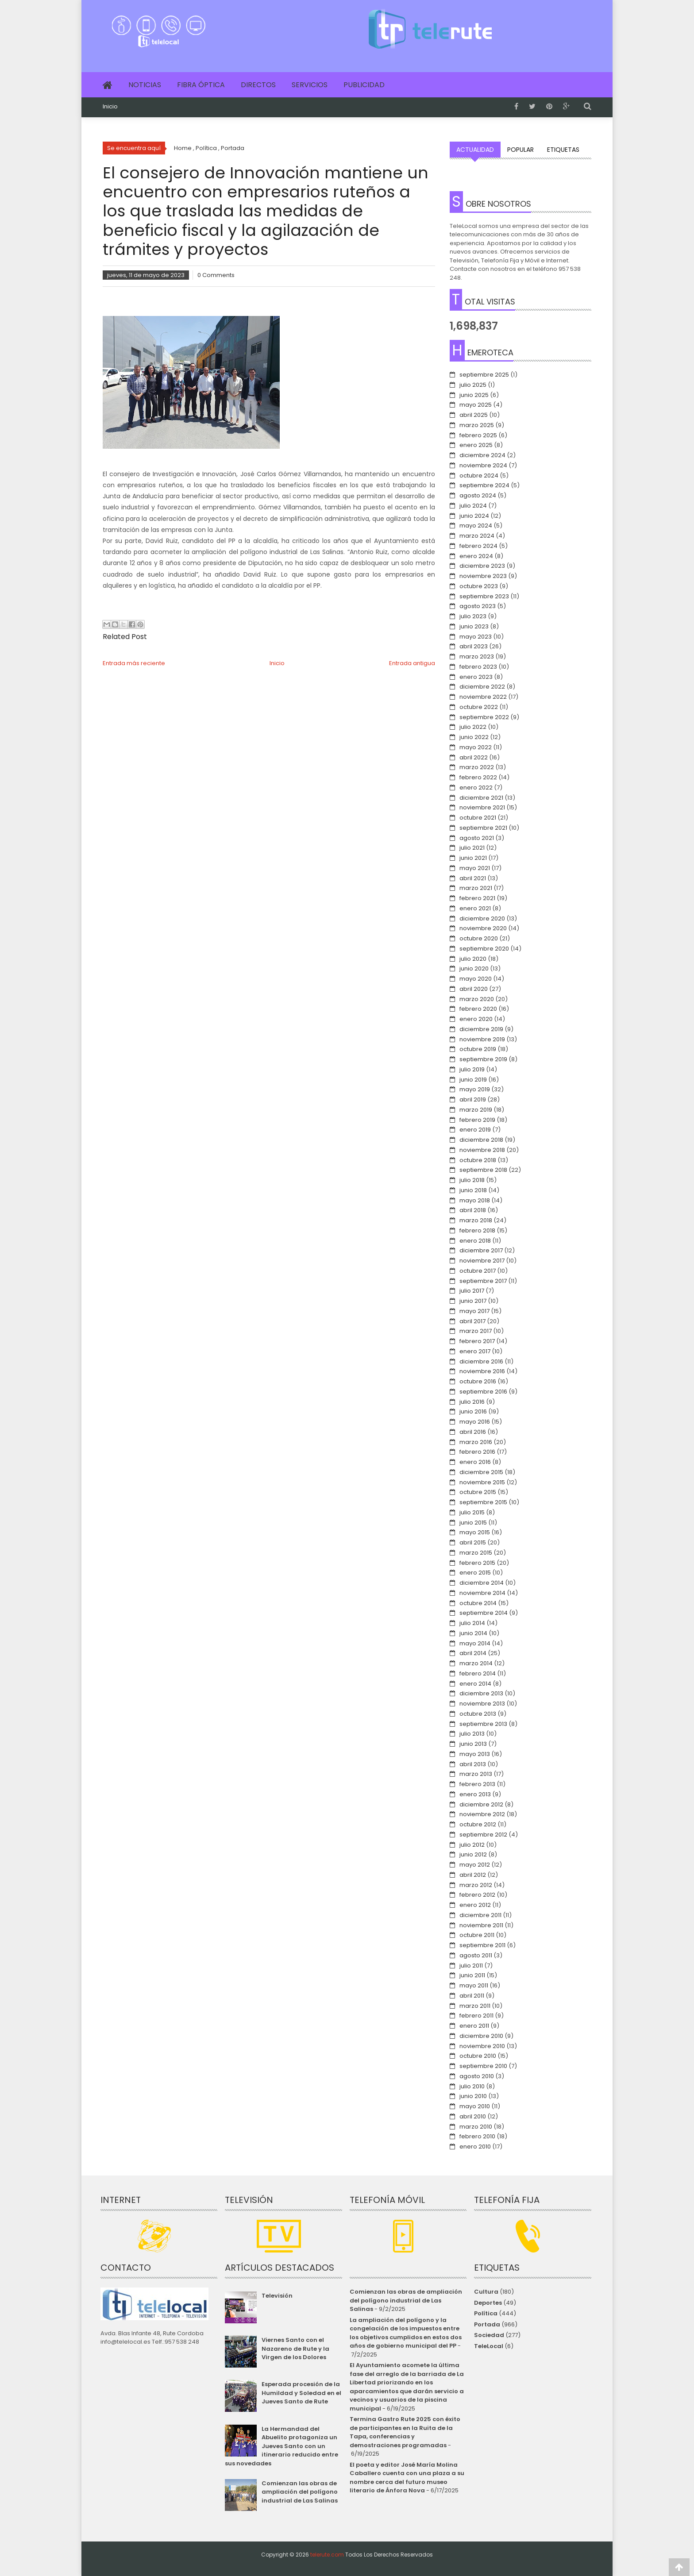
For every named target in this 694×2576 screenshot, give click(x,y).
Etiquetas (563, 149)
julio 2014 (472, 1623)
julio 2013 (472, 1733)
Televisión (277, 2295)
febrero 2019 (477, 1120)
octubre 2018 (477, 1160)
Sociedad (489, 2335)
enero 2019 (475, 1129)
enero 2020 (476, 1019)
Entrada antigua (412, 663)
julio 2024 (473, 505)
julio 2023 (472, 616)
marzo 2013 (475, 1774)
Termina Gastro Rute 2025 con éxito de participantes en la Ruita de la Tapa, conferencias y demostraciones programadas (405, 2432)
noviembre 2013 (482, 1703)
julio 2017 (471, 1290)
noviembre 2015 (482, 1482)
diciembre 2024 (482, 455)
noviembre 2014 (482, 1593)
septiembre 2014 (483, 1613)
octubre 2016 (477, 1381)
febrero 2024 (478, 546)
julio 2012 (472, 1845)
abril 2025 (473, 415)
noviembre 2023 (483, 576)
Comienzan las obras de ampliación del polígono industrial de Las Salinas (300, 2492)
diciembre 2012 (481, 1804)
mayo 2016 (474, 1421)
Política (485, 2313)
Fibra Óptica (201, 85)
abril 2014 (472, 1653)
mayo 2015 (474, 1532)
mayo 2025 (475, 404)
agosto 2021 (476, 838)
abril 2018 (472, 1210)
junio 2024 (474, 516)
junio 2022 (474, 737)
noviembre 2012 (482, 1814)
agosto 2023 (477, 606)
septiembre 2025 (484, 374)
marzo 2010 (475, 2126)
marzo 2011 (474, 2006)
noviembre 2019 (482, 1039)
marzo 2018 (475, 1220)
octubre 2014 (478, 1603)
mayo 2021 (474, 868)
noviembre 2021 (482, 807)
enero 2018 (475, 1240)
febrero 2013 (477, 1784)
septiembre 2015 (483, 1502)
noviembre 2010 (482, 2046)
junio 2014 (473, 1633)
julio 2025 (472, 385)
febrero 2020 (478, 1009)
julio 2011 (471, 1965)
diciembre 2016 (481, 1361)
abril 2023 (473, 646)
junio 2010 (473, 2096)
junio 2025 (474, 395)
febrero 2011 (476, 2015)
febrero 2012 (477, 1895)
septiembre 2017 (483, 1281)
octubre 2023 (478, 586)
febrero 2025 (478, 435)
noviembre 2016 (482, 1371)
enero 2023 (476, 677)
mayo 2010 (474, 2106)
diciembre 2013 (481, 1693)
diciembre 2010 (481, 2036)
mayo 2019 (474, 1089)
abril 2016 (472, 1432)
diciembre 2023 (482, 566)
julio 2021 (472, 847)
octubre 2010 (477, 2056)
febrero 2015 (477, 1563)
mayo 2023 (475, 636)
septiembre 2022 (484, 717)
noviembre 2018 (482, 1150)
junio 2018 (473, 1190)
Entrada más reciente (134, 663)
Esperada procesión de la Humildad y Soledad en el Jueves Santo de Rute (301, 2393)
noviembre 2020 (483, 928)
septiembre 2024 (484, 485)
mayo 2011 (473, 1985)
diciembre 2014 (481, 1583)
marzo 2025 (476, 425)
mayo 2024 (475, 525)
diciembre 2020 (482, 918)
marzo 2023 (476, 656)
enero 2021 (475, 908)
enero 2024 (476, 556)
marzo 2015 (475, 1552)
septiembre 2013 (483, 1724)
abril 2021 (472, 878)
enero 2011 (474, 2026)
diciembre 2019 (481, 1029)
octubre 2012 (477, 1824)
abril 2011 (471, 1995)
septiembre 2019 (483, 1059)
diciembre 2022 (482, 686)
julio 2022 (472, 727)
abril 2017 (472, 1321)
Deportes (488, 2303)
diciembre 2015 (481, 1472)
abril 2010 (472, 2116)
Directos (258, 85)
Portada (487, 2324)
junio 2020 (474, 968)
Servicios (310, 85)
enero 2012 (475, 1905)
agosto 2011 (475, 1955)
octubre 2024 (478, 475)
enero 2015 (475, 1572)
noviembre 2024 (483, 465)
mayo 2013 (474, 1754)
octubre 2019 (477, 1049)
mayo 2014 (474, 1643)
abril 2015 (472, 1542)
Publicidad (364, 85)
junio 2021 (473, 858)
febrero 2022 (478, 777)
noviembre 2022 (483, 697)
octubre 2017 (477, 1271)
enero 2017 (474, 1351)
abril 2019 (472, 1099)
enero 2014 (475, 1683)
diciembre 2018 (481, 1140)
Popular (520, 149)
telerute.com (327, 2554)
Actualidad (475, 149)
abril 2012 (472, 1875)
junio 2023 (474, 626)
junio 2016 (473, 1411)
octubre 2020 (478, 938)
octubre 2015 (477, 1492)
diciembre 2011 (480, 1915)
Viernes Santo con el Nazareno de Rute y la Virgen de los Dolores (295, 2348)
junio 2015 (473, 1522)
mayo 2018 (474, 1200)
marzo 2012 (475, 1885)
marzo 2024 (476, 535)
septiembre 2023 (484, 596)
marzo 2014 (476, 1663)
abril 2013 (472, 1764)
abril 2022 (473, 757)
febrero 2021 (477, 898)
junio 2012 (473, 1854)
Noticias (144, 85)
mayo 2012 (474, 1864)
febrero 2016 (477, 1452)
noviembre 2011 (481, 1925)
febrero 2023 (478, 666)
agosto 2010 (476, 2076)
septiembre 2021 (483, 828)
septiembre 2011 (482, 1945)
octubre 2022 (478, 707)
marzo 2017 (475, 1331)
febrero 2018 (477, 1230)
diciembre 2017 (481, 1250)
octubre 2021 (477, 817)
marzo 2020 (476, 999)
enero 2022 (476, 787)
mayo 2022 (475, 747)
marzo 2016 (475, 1442)
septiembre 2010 (483, 2066)
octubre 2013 (477, 1714)
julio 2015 (472, 1512)
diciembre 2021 (481, 797)
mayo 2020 (475, 978)
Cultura (486, 2291)
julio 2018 (472, 1180)
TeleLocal (488, 2346)
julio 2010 (472, 2086)
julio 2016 (472, 1402)
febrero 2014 (477, 1673)
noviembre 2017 (482, 1260)
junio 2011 (472, 1975)
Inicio (110, 107)
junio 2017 (472, 1301)
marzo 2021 (475, 888)
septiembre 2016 (483, 1391)
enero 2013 (475, 1794)
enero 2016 (475, 1462)
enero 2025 (476, 445)
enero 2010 (475, 2146)
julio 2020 (472, 959)
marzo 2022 (476, 767)
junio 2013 (473, 1744)
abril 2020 (473, 989)
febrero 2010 (477, 2136)
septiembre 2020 (484, 948)
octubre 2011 (476, 1935)
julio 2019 (472, 1069)
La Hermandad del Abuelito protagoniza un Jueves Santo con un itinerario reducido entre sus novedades (281, 2446)
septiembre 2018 (483, 1170)
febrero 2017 (477, 1341)
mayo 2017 (474, 1311)
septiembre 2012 (483, 1834)
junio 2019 (473, 1079)
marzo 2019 (475, 1109)
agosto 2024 (477, 495)
